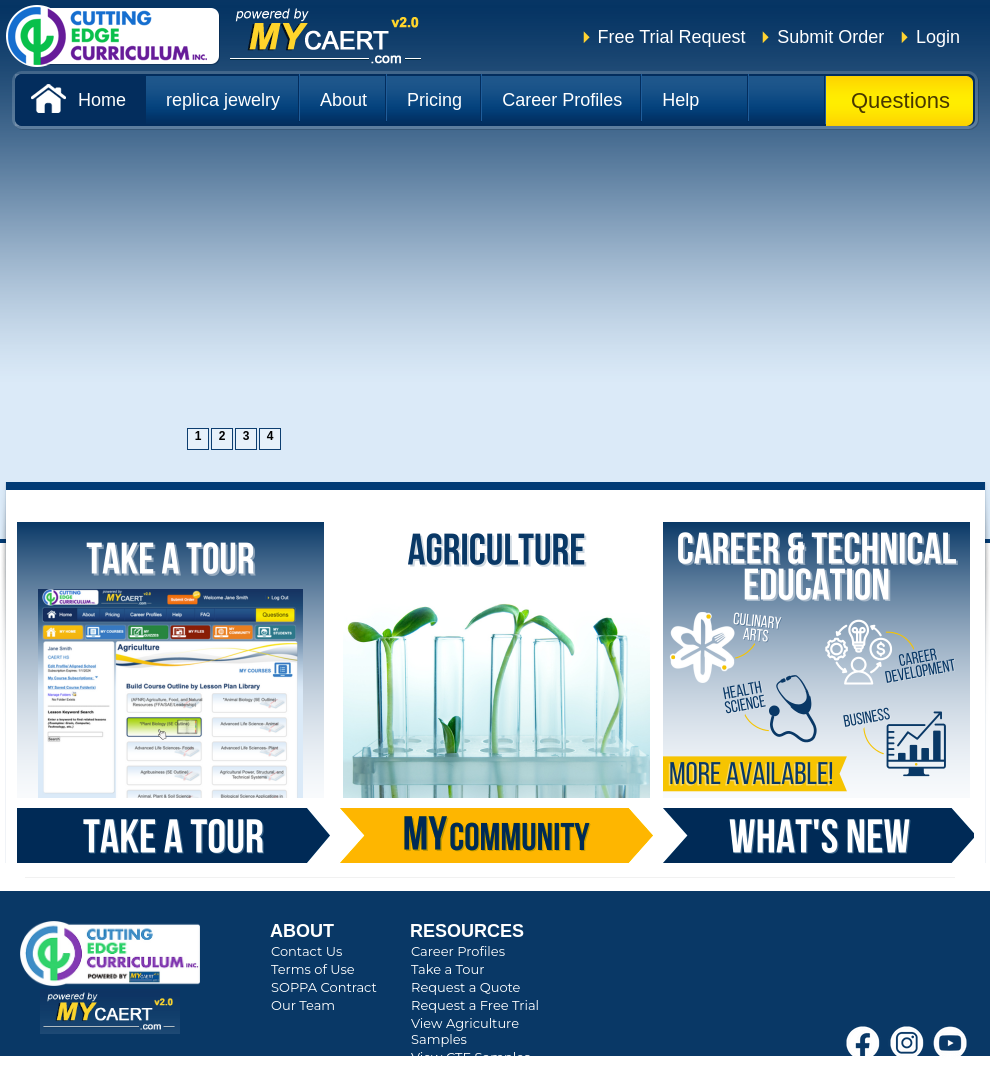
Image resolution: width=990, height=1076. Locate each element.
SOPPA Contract (324, 987)
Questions (900, 100)
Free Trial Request (672, 37)
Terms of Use (313, 969)
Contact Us (306, 951)
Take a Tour (447, 969)
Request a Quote (465, 987)
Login (938, 37)
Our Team (303, 1005)
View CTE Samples (470, 1057)
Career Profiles (458, 951)
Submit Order (830, 37)
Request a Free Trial (475, 1005)
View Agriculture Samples (465, 1031)
